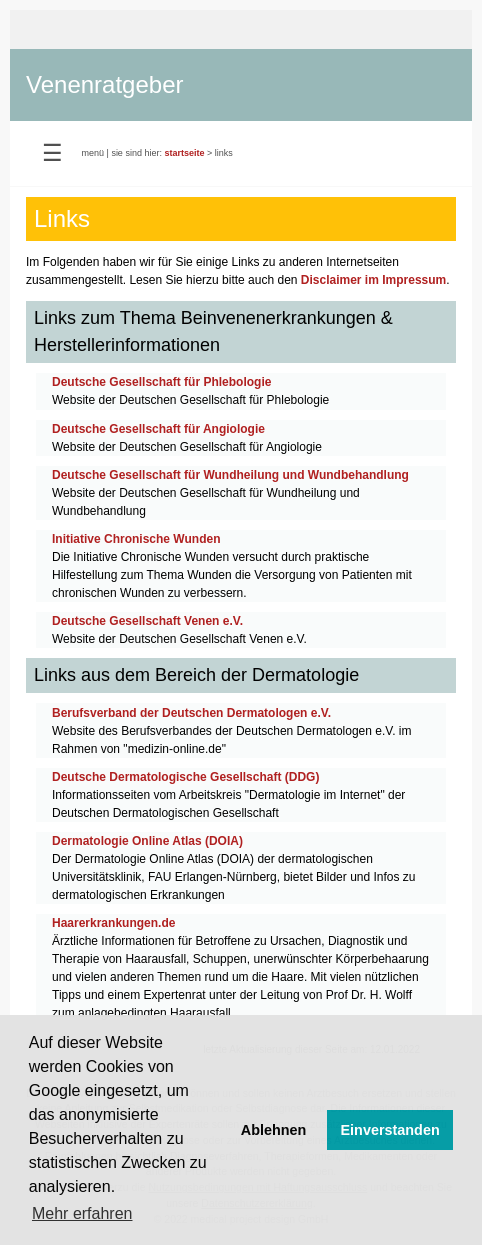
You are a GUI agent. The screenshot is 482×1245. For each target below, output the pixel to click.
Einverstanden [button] (390, 1130)
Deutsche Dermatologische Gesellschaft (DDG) (185, 777)
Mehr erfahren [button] (82, 1213)
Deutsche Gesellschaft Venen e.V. (147, 621)
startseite (184, 153)
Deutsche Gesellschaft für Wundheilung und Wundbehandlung (230, 475)
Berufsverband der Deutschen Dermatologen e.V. (191, 713)
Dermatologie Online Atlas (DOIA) (147, 841)
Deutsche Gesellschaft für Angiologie (158, 429)
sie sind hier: (136, 153)
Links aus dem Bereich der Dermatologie (196, 675)
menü (93, 153)
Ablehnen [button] (274, 1130)
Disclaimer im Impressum (373, 280)
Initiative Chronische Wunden (136, 539)
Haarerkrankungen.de (113, 923)
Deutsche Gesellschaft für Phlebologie (161, 382)
